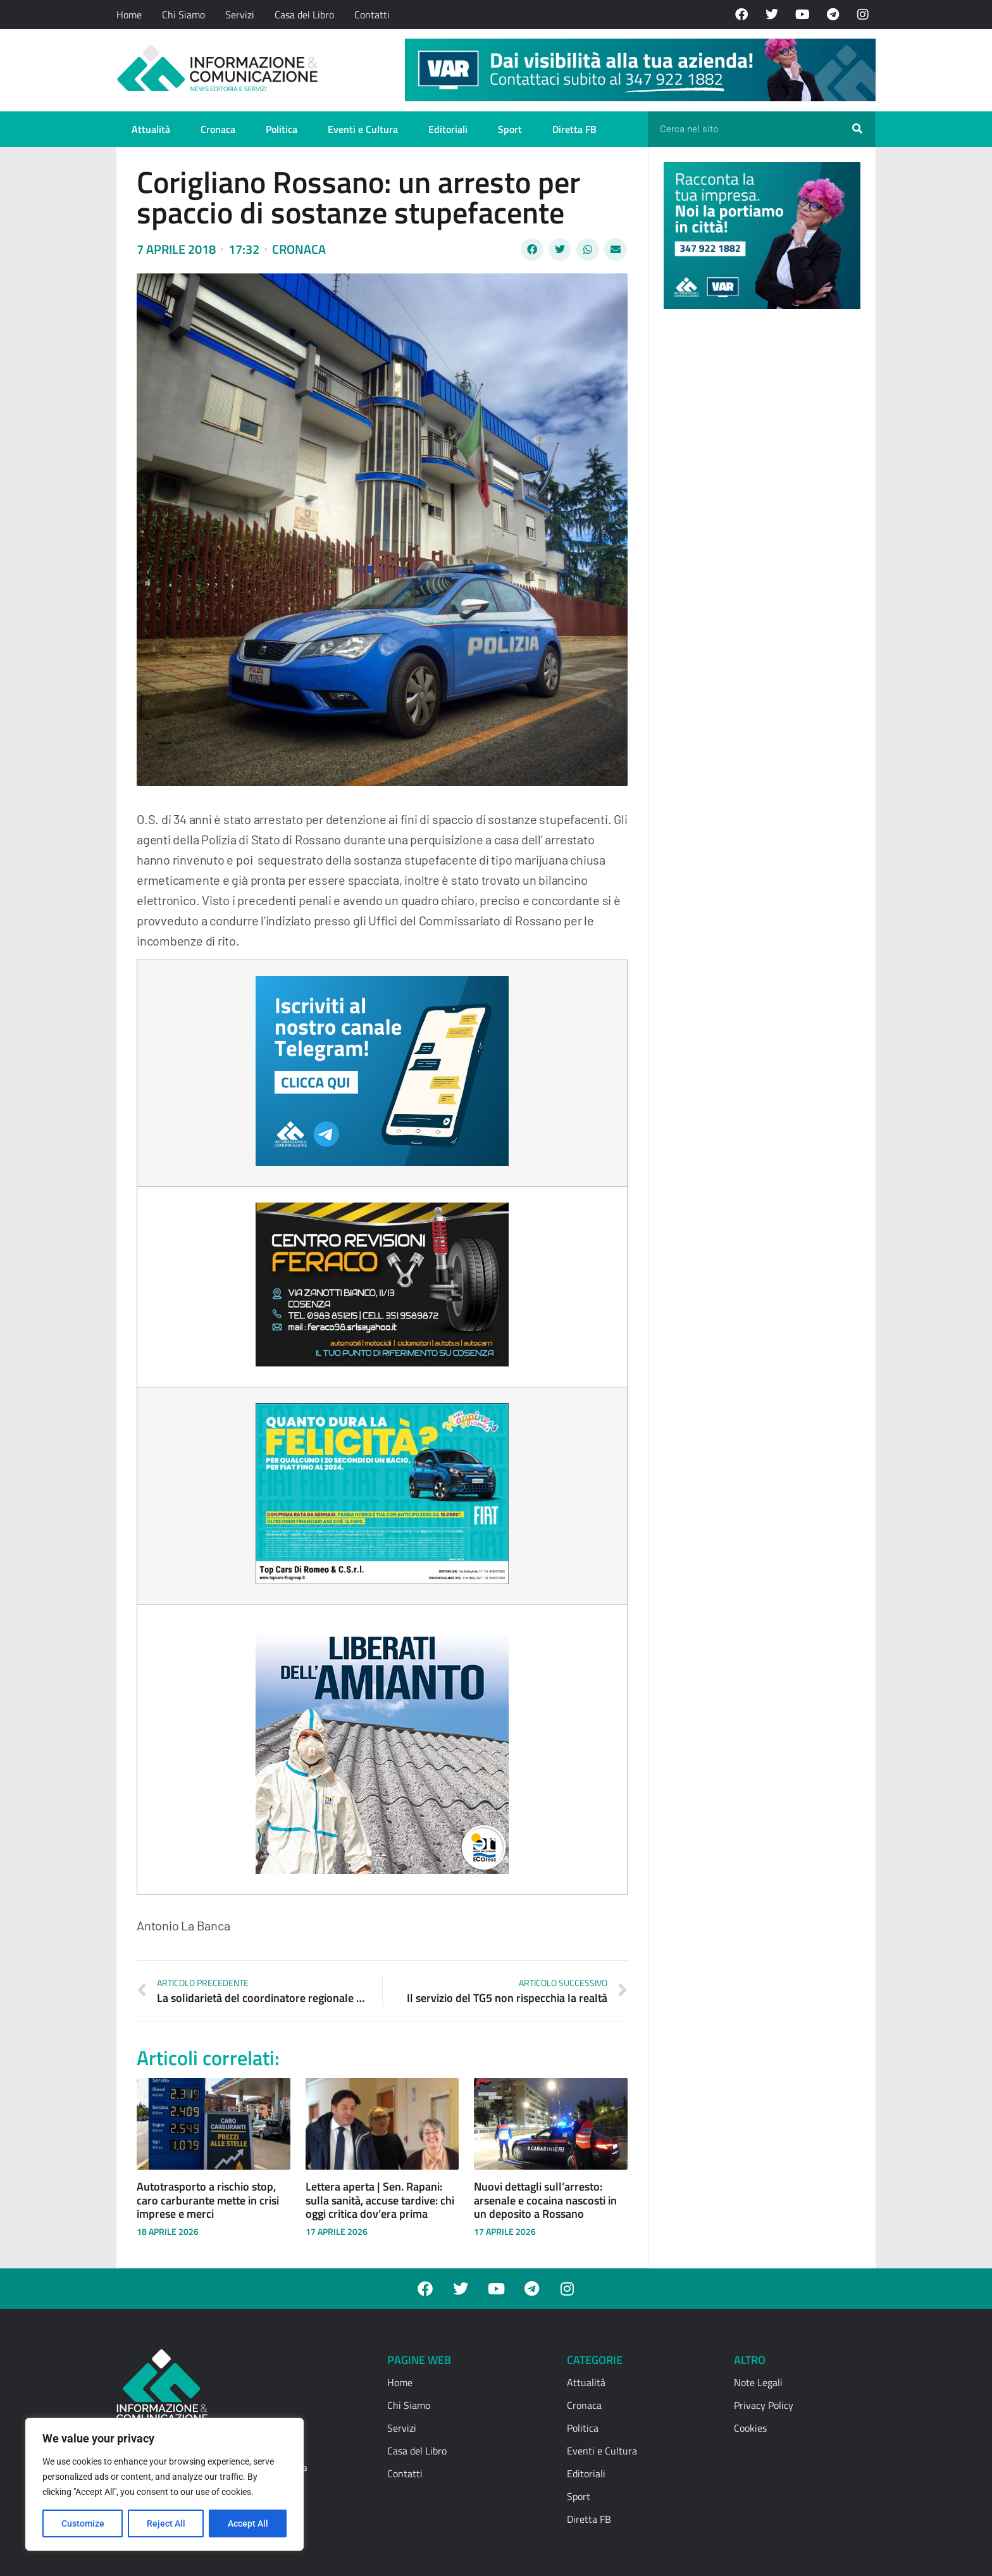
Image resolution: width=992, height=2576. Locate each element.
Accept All (248, 2523)
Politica (281, 129)
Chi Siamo (183, 14)
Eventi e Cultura (363, 129)
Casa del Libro (304, 14)
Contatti (372, 14)
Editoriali (448, 129)
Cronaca (218, 129)
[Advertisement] (758, 514)
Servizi (239, 14)
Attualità (151, 129)
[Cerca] (857, 129)
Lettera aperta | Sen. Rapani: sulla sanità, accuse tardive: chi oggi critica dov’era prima (380, 2200)
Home (129, 14)
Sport (510, 129)
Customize (82, 2523)
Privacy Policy (763, 2405)
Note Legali (758, 2382)
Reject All (166, 2523)
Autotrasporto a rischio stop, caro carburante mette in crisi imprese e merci (208, 2200)
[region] (164, 2484)
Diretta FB (574, 129)
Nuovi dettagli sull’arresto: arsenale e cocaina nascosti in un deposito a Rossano (545, 2200)
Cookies (750, 2427)
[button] (532, 249)
